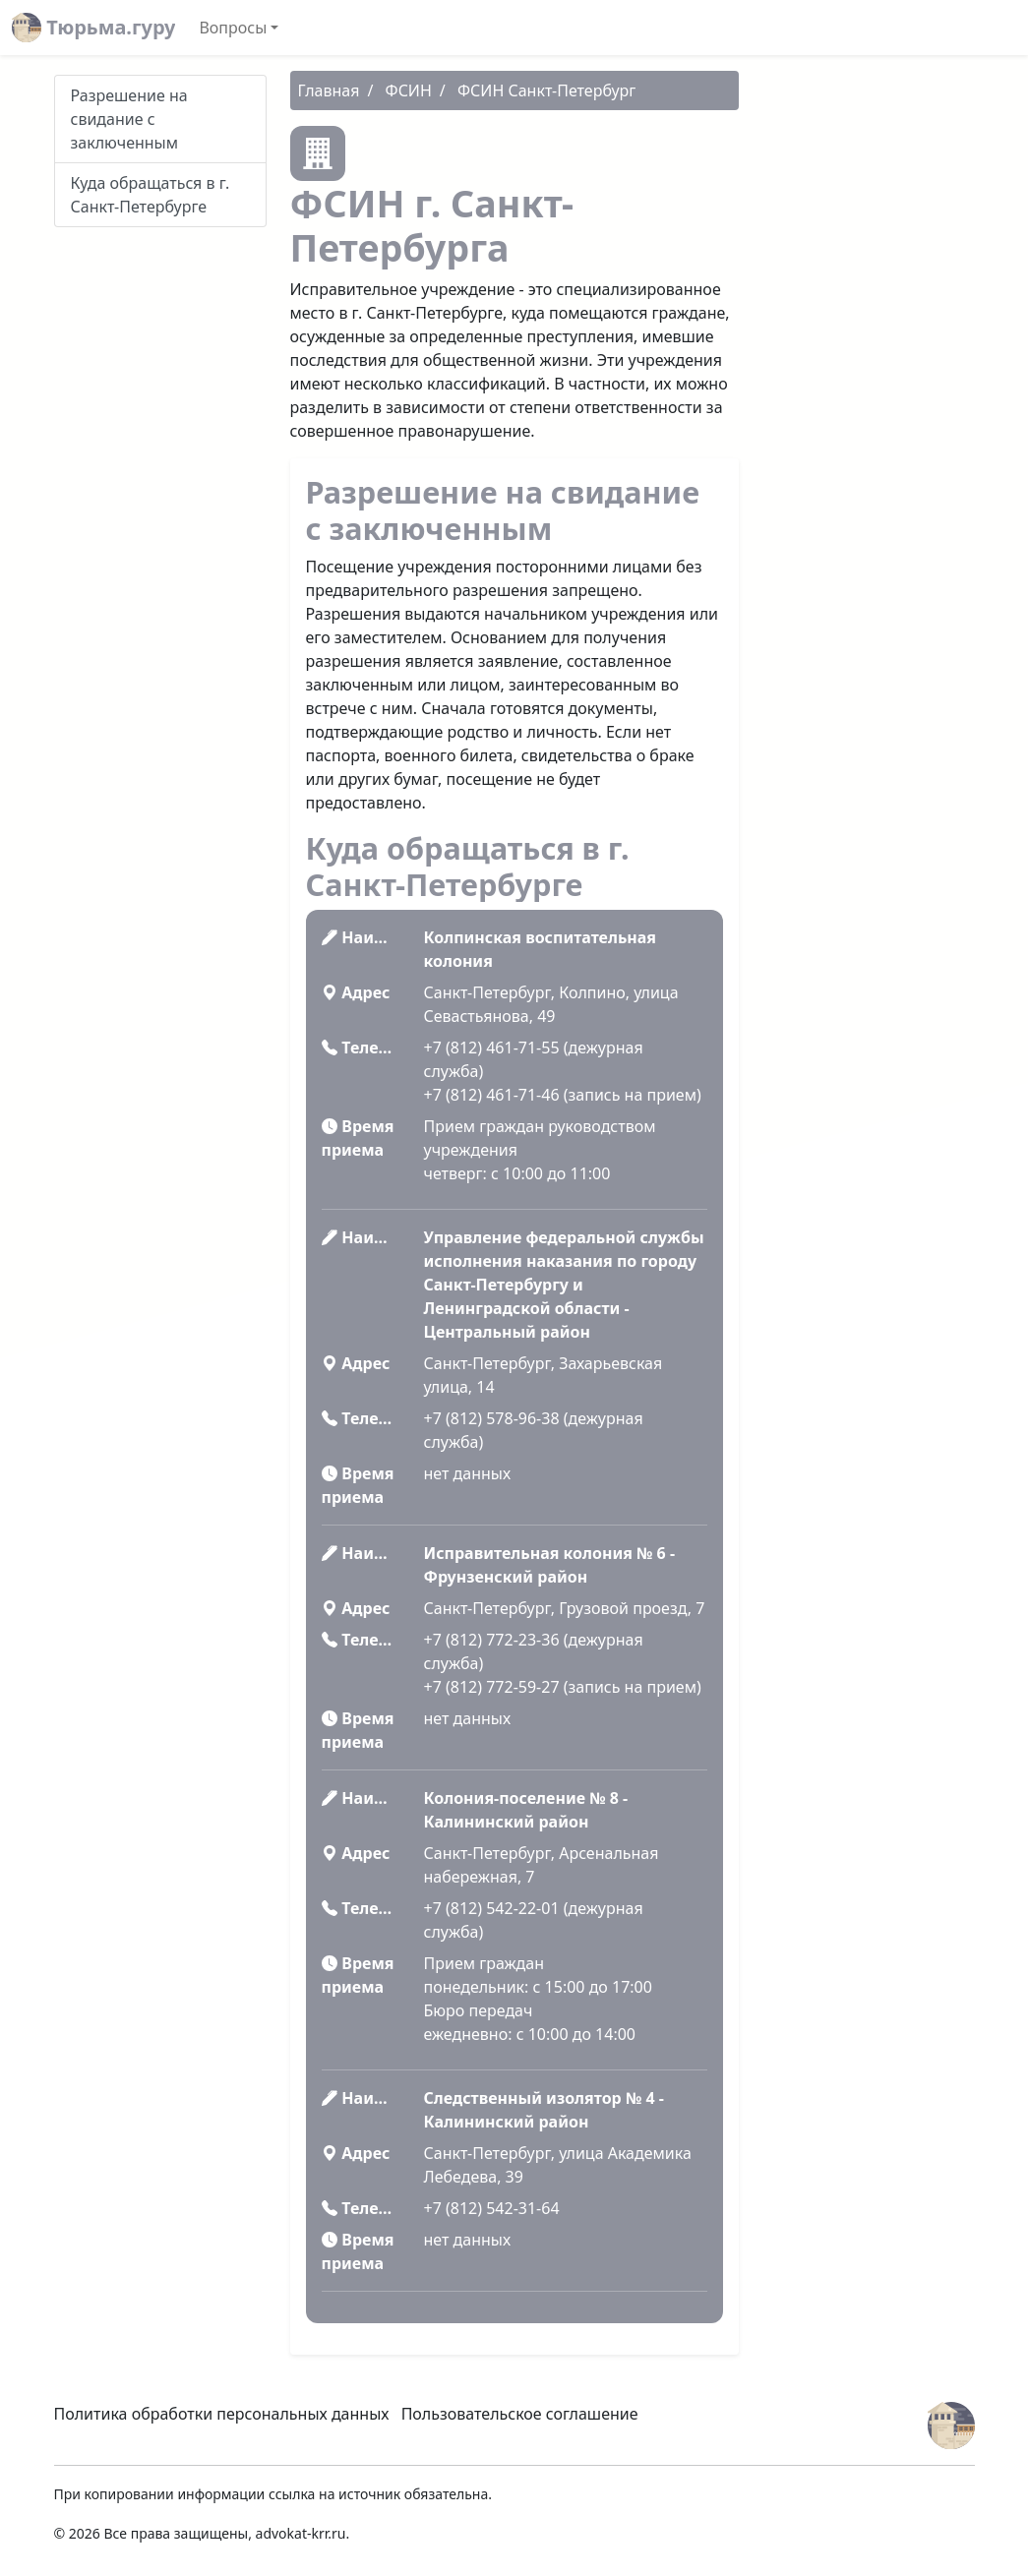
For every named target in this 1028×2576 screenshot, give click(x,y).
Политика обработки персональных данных (222, 2414)
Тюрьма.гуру (93, 27)
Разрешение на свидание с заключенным (129, 119)
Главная (329, 90)
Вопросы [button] (233, 27)
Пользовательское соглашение (519, 2414)
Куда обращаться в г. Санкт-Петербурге (150, 194)
